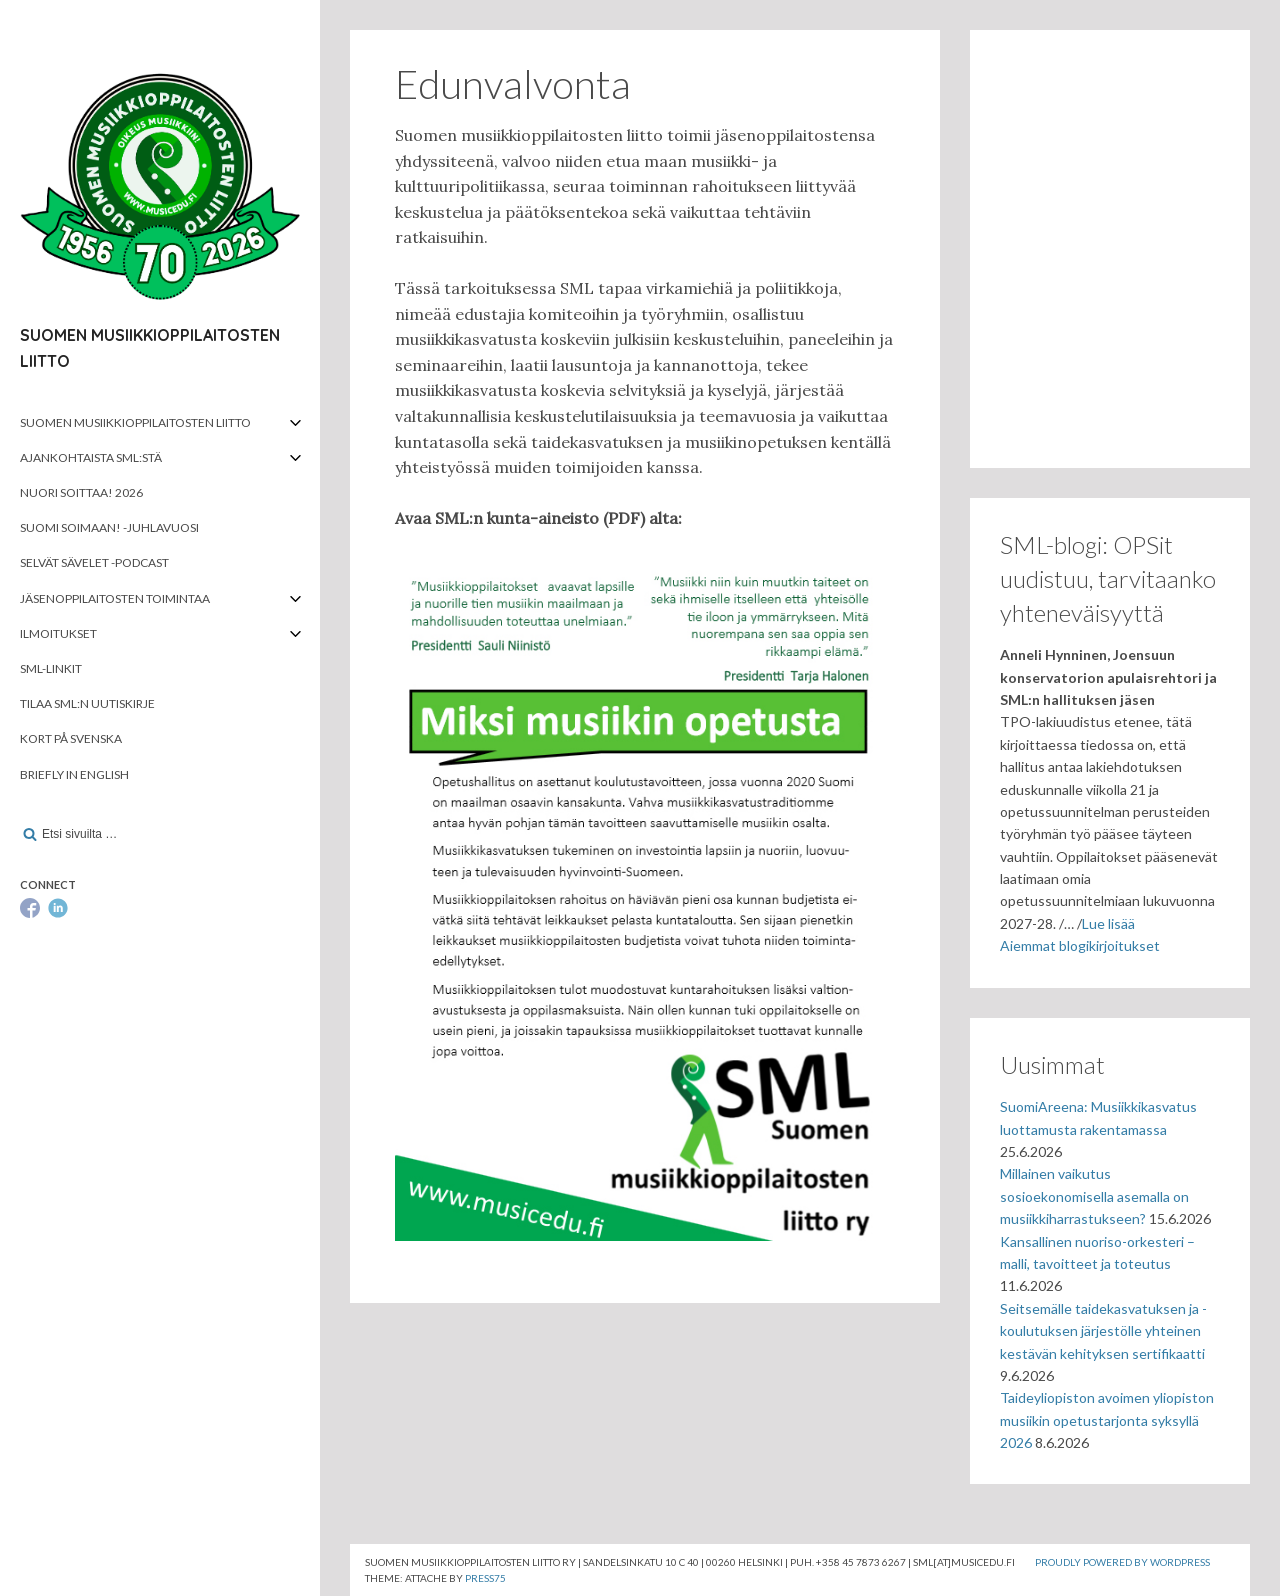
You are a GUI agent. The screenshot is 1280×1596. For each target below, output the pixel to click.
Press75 (485, 1578)
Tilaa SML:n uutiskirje (87, 703)
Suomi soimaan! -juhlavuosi (109, 527)
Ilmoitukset (58, 633)
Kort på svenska (71, 738)
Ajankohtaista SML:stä (91, 457)
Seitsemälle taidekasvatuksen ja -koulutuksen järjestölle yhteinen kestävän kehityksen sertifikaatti (1103, 1331)
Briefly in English (74, 774)
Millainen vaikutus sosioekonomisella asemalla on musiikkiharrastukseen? (1094, 1196)
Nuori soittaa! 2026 (81, 492)
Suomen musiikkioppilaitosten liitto (135, 422)
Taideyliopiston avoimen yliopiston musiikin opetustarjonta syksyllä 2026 (1107, 1420)
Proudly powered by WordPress (1122, 1562)
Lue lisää (1108, 923)
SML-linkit (51, 668)
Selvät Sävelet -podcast (94, 562)
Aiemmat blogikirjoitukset (1080, 945)
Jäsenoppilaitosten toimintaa (115, 598)
